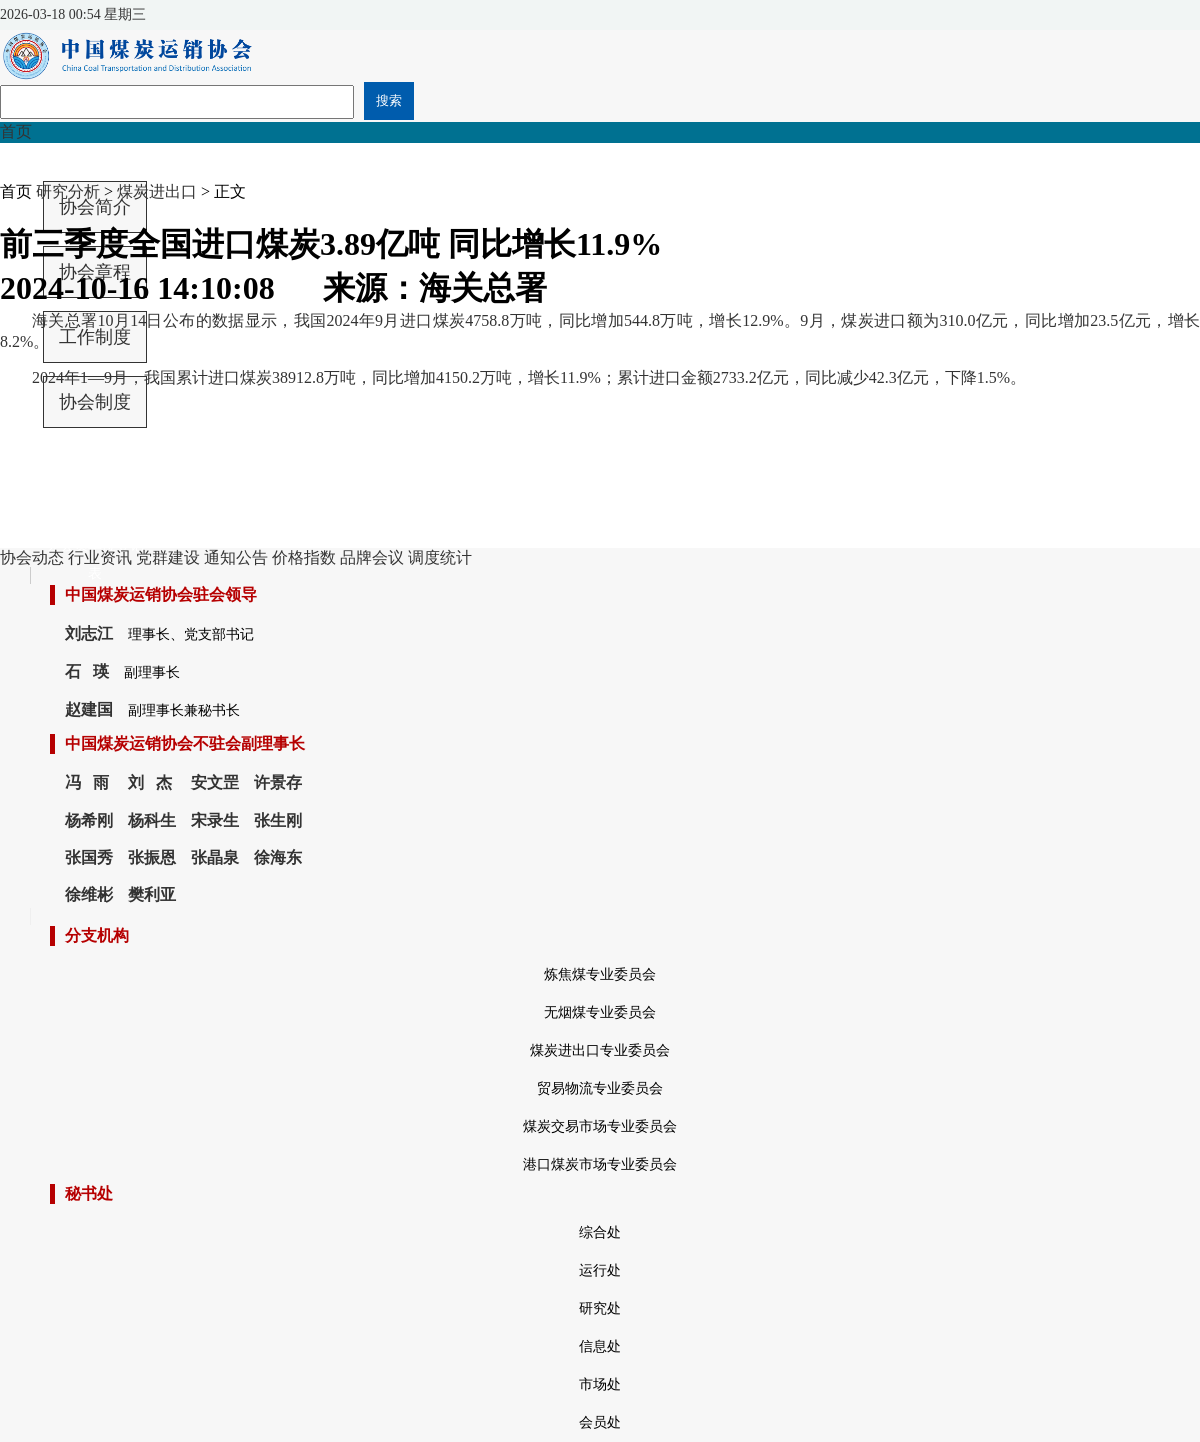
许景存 (278, 782)
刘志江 (89, 633)
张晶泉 (215, 857)
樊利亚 (152, 894)
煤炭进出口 (157, 191)
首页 (16, 131)
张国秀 (89, 857)
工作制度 (95, 337)
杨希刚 (89, 820)
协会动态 (32, 557)
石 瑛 (87, 671)
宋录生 (215, 820)
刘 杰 (150, 782)
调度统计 (440, 557)
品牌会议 (372, 557)
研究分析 (68, 191)
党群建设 (168, 557)
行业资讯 (100, 557)
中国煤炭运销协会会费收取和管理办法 (95, 469)
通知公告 (236, 557)
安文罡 (215, 782)
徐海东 (278, 857)
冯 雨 (87, 782)
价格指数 (304, 557)
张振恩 (152, 857)
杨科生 (152, 820)
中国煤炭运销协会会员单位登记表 (95, 532)
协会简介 (95, 207)
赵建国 (89, 709)
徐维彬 (89, 894)
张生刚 (278, 820)
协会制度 (95, 402)
